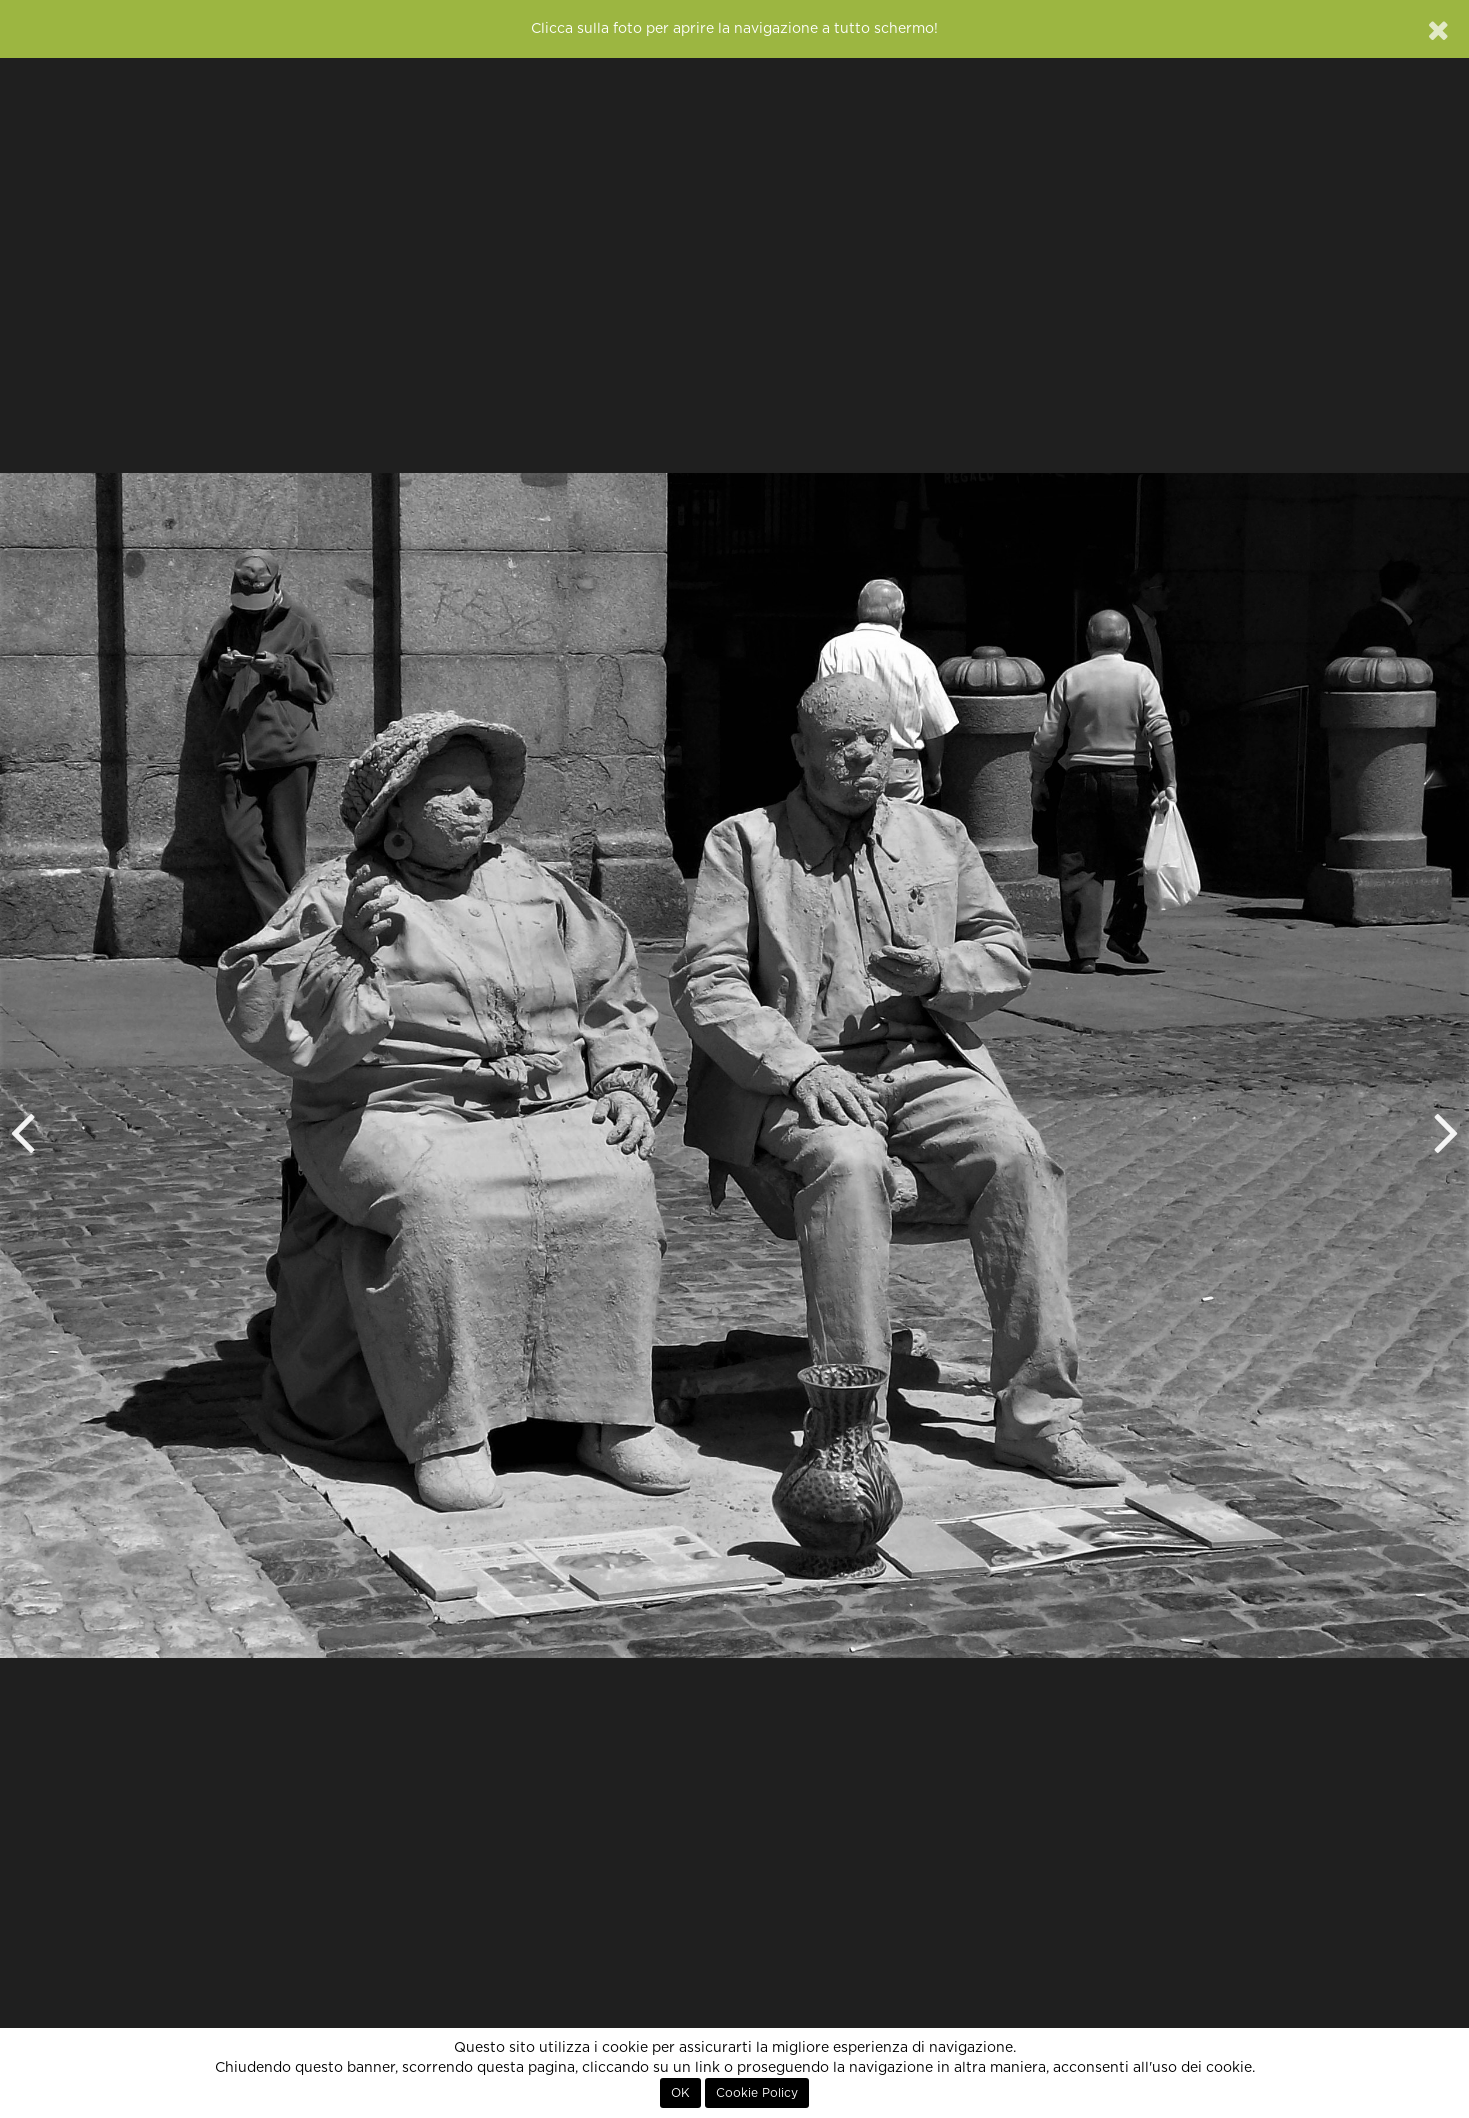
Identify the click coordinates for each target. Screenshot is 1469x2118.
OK (680, 2093)
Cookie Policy (757, 2093)
